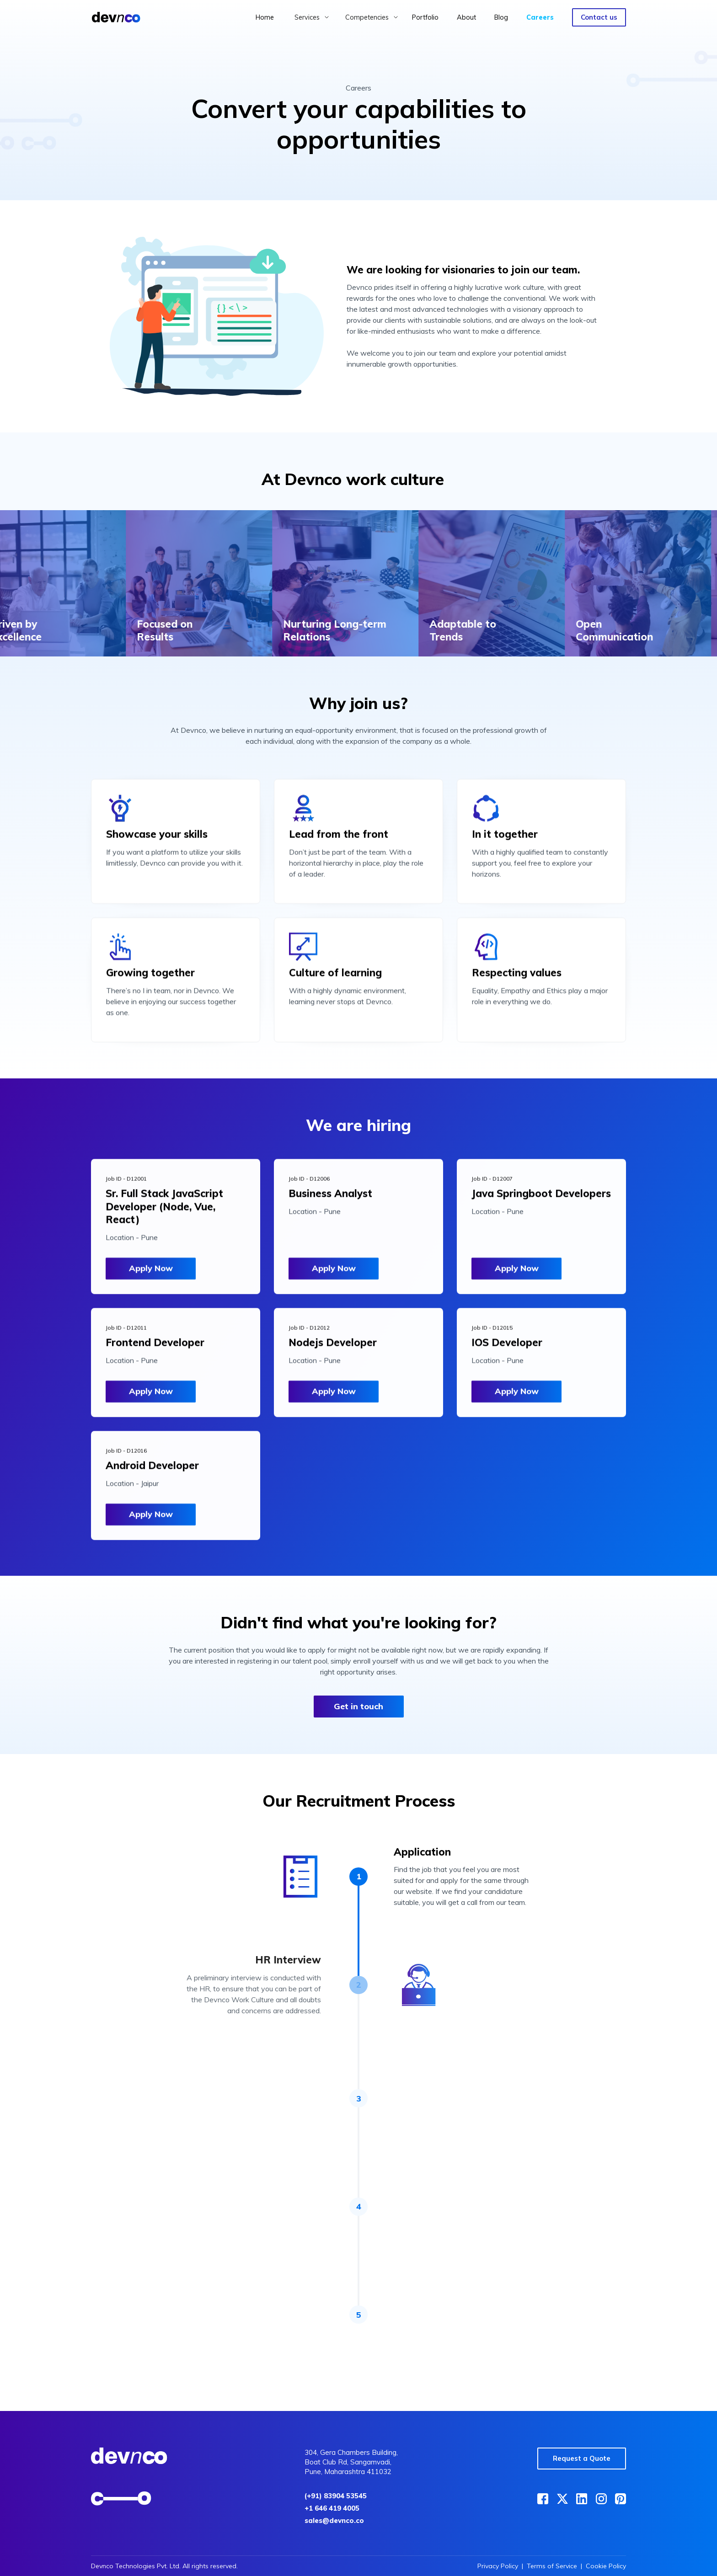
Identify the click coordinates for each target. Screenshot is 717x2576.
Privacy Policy (497, 2566)
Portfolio (425, 17)
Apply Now (151, 1274)
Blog (501, 17)
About (466, 17)
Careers (540, 17)
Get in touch (358, 1706)
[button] (311, 17)
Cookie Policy (606, 2566)
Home (265, 17)
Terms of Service (552, 2566)
